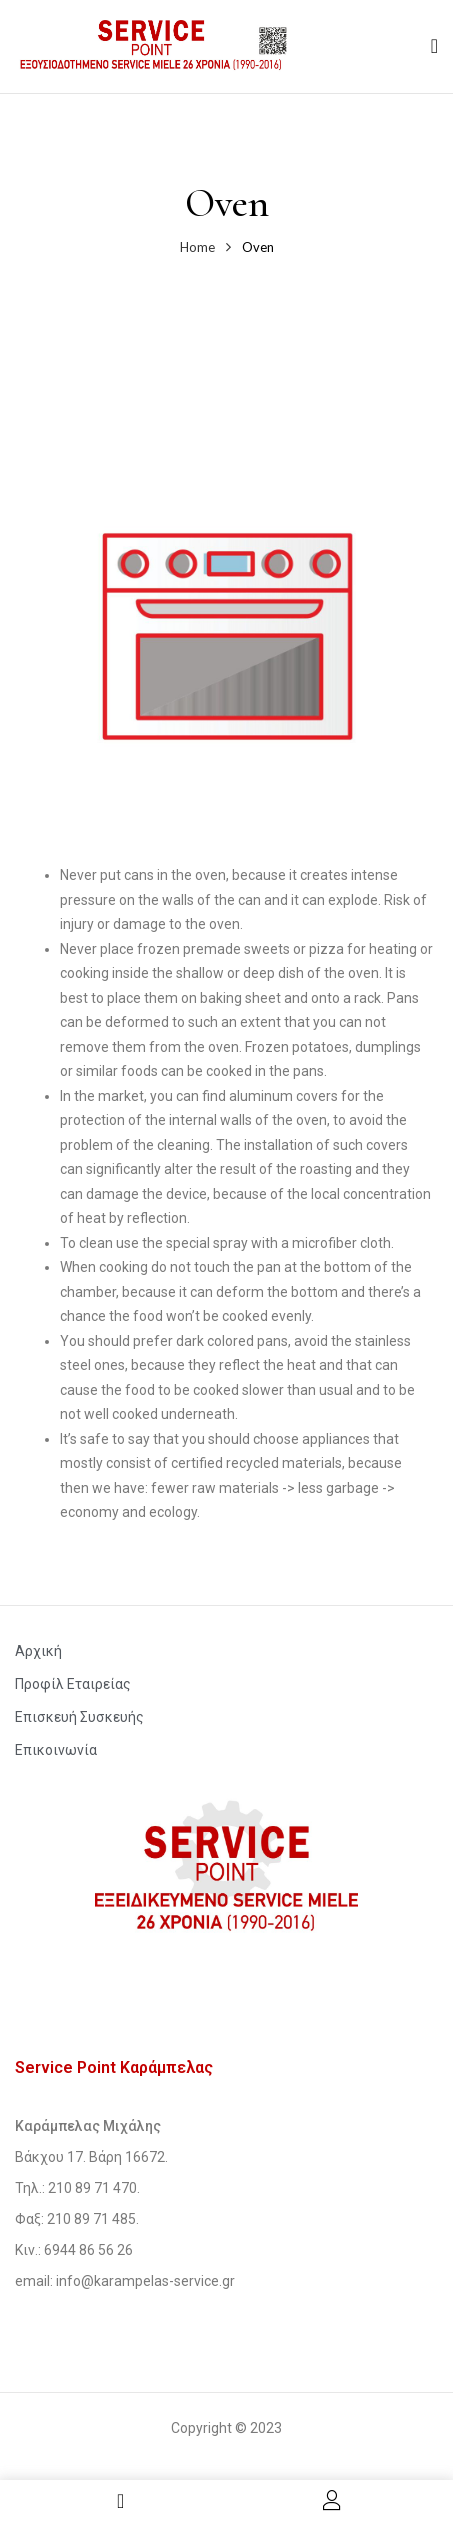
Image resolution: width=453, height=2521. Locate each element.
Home (197, 247)
